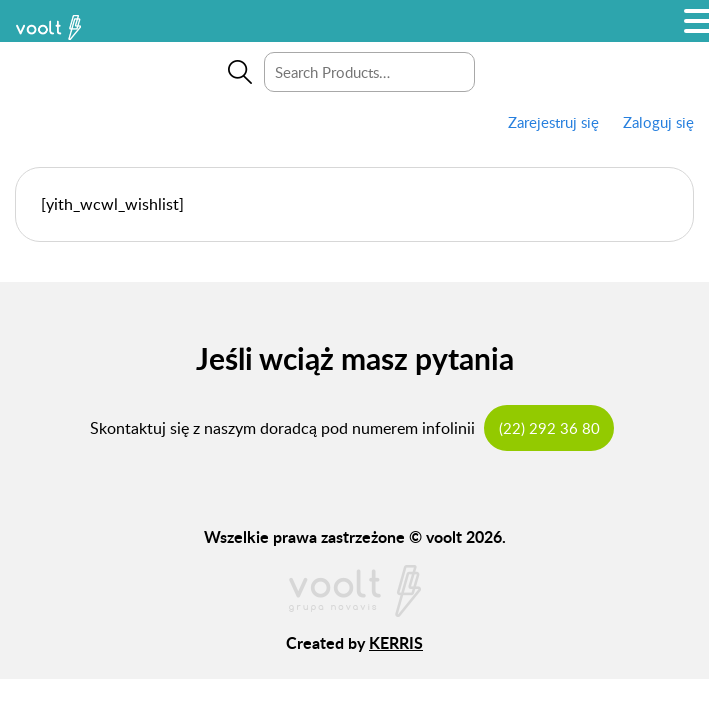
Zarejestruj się (553, 122)
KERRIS (396, 642)
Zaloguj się (658, 122)
